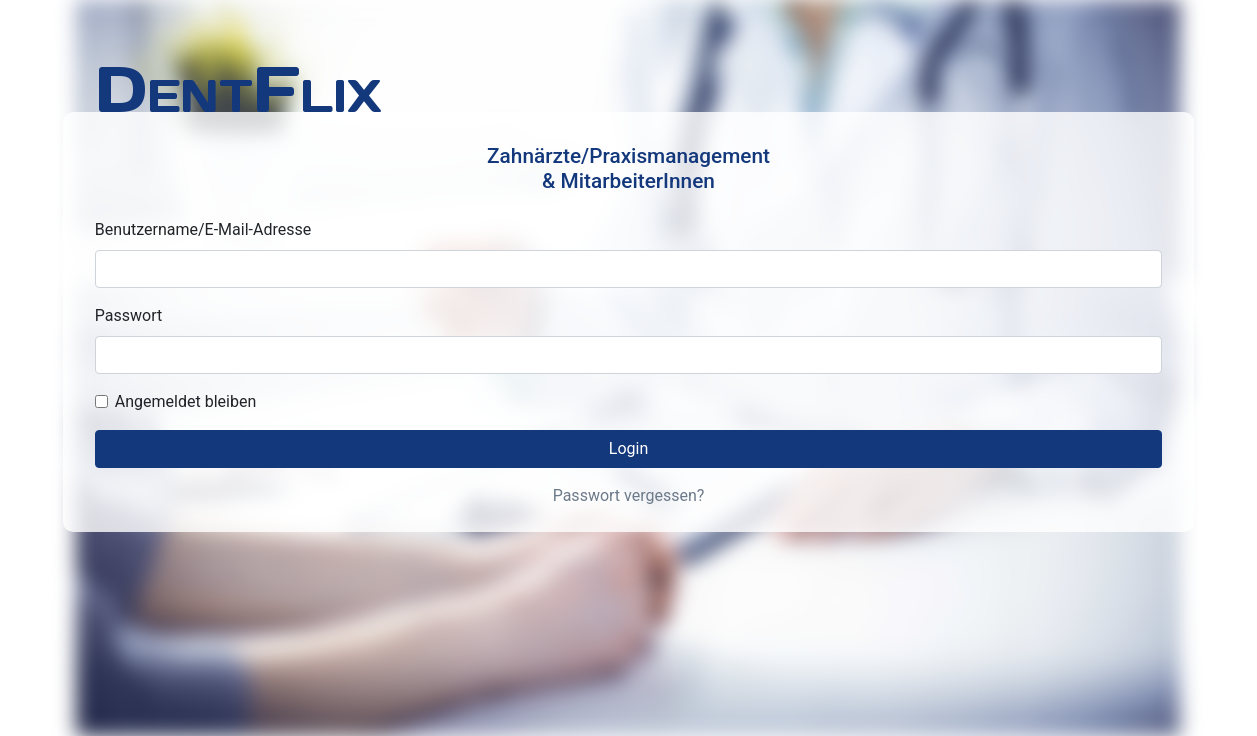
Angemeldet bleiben (185, 401)
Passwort (128, 315)
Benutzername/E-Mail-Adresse (203, 229)
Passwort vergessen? (629, 495)
